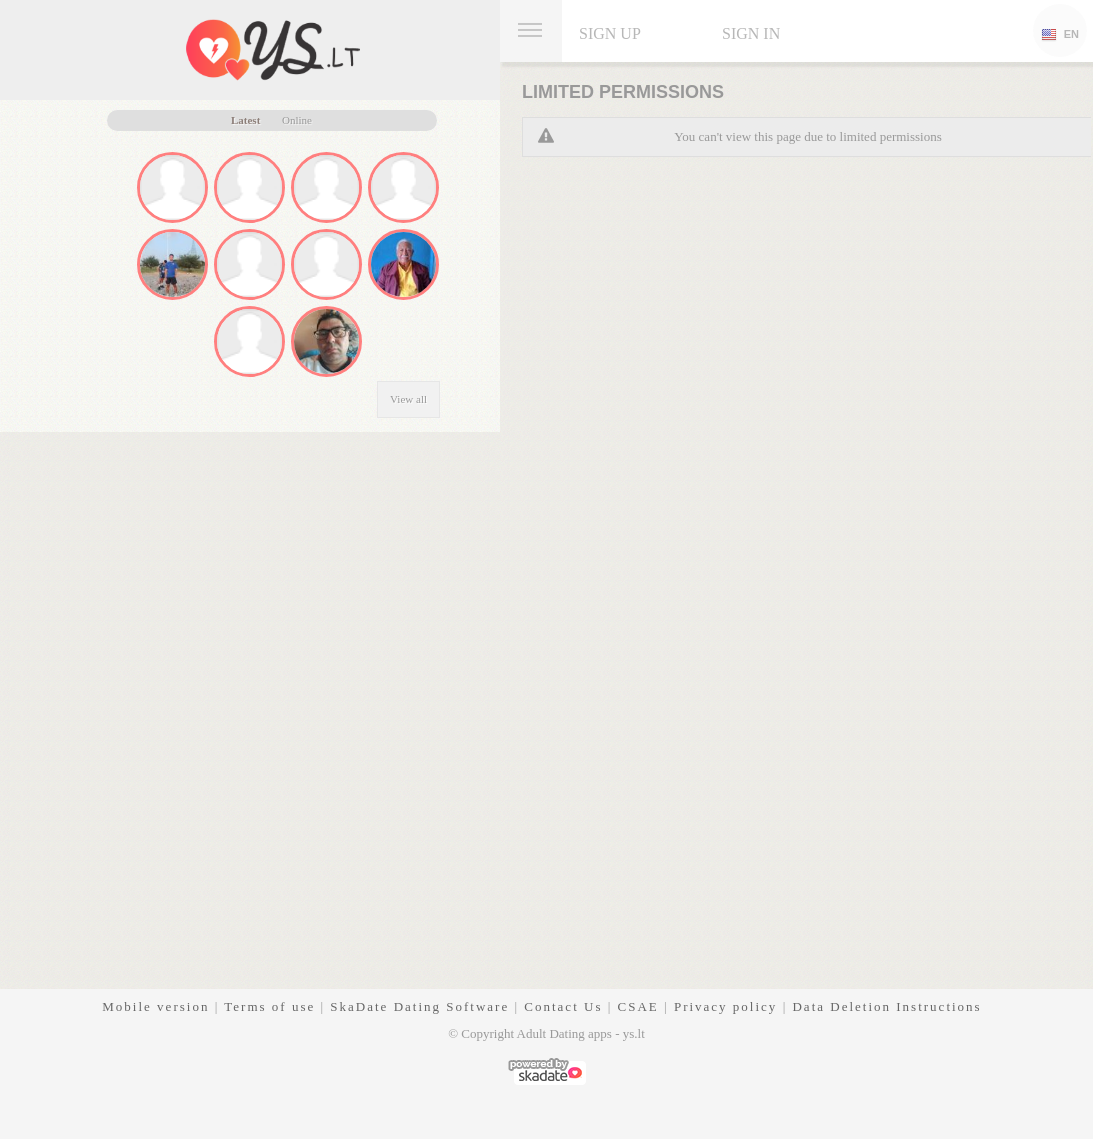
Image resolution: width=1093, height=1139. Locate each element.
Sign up (610, 33)
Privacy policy (725, 1006)
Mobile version (155, 1006)
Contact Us (563, 1006)
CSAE (638, 1006)
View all (408, 399)
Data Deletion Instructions (886, 1006)
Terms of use (269, 1006)
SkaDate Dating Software (419, 1006)
